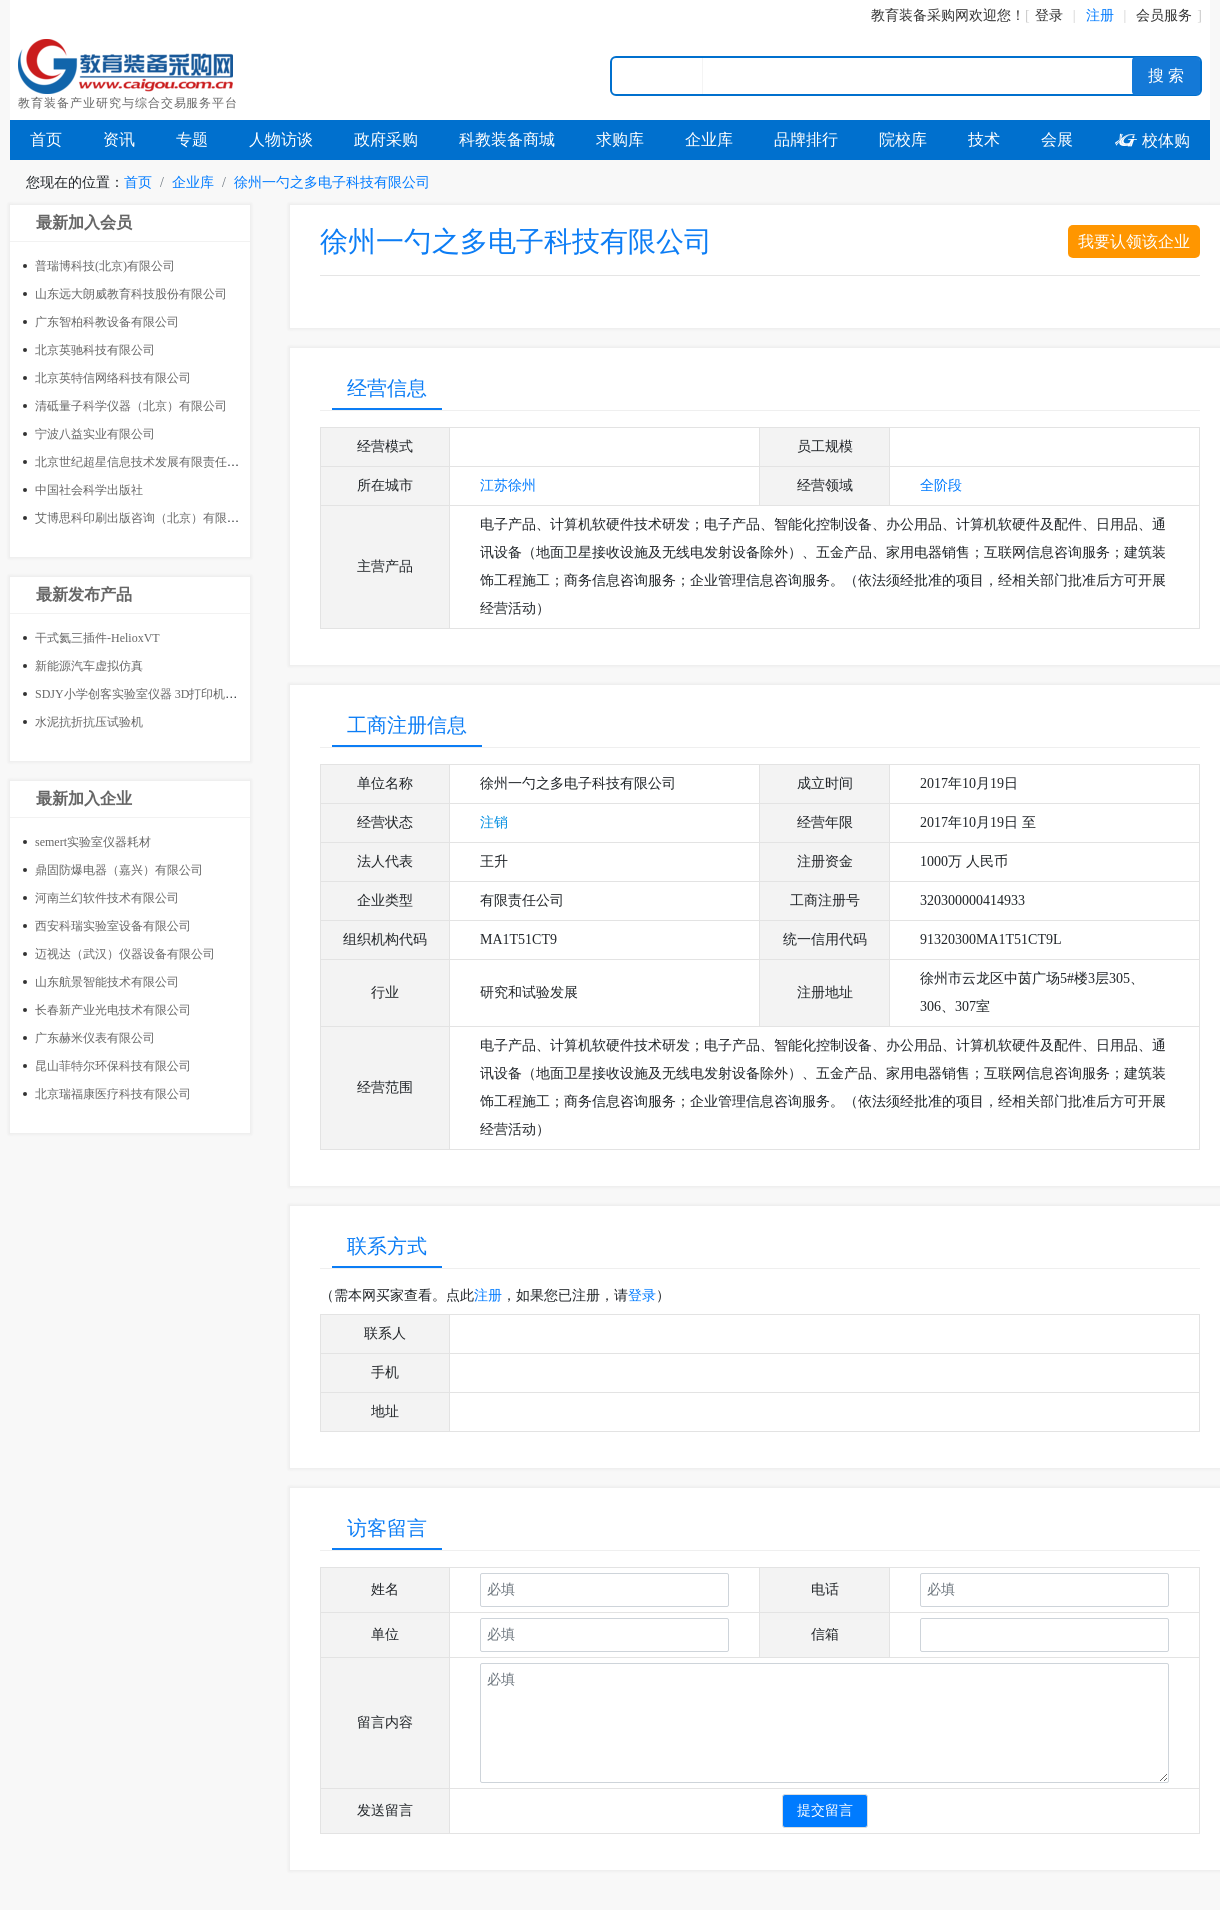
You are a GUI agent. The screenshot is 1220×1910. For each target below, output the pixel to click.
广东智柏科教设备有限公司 (107, 322)
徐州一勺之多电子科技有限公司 (332, 182)
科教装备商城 (507, 139)
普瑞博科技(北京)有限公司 (105, 266)
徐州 (522, 485)
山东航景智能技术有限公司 (107, 982)
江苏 (494, 485)
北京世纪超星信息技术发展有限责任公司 (143, 462)
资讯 (119, 139)
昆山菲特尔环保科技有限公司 (113, 1066)
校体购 (1152, 140)
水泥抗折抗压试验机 (89, 722)
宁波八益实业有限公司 (95, 434)
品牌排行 (806, 139)
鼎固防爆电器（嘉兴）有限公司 (119, 870)
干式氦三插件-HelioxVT (97, 638)
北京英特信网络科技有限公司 (113, 378)
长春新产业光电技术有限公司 (113, 1010)
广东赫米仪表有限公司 (95, 1038)
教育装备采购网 (920, 15)
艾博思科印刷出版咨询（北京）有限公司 (143, 518)
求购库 (620, 139)
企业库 (709, 139)
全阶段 (941, 485)
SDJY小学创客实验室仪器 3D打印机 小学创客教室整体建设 (191, 694)
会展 (1057, 139)
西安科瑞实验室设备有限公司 (113, 926)
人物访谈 (281, 139)
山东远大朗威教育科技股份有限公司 (131, 294)
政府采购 (386, 139)
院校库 (903, 139)
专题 (192, 139)
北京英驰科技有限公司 (95, 350)
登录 (1049, 15)
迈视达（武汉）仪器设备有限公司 (125, 954)
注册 (488, 1295)
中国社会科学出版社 (89, 490)
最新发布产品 (84, 594)
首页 (46, 139)
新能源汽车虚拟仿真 (89, 666)
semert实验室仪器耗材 (93, 842)
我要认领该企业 (1134, 241)
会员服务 (1164, 15)
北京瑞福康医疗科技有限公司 (113, 1094)
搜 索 (1166, 75)
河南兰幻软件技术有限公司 (107, 898)
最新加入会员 (84, 222)
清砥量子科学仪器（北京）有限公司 (131, 406)
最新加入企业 (84, 798)
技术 (984, 139)
